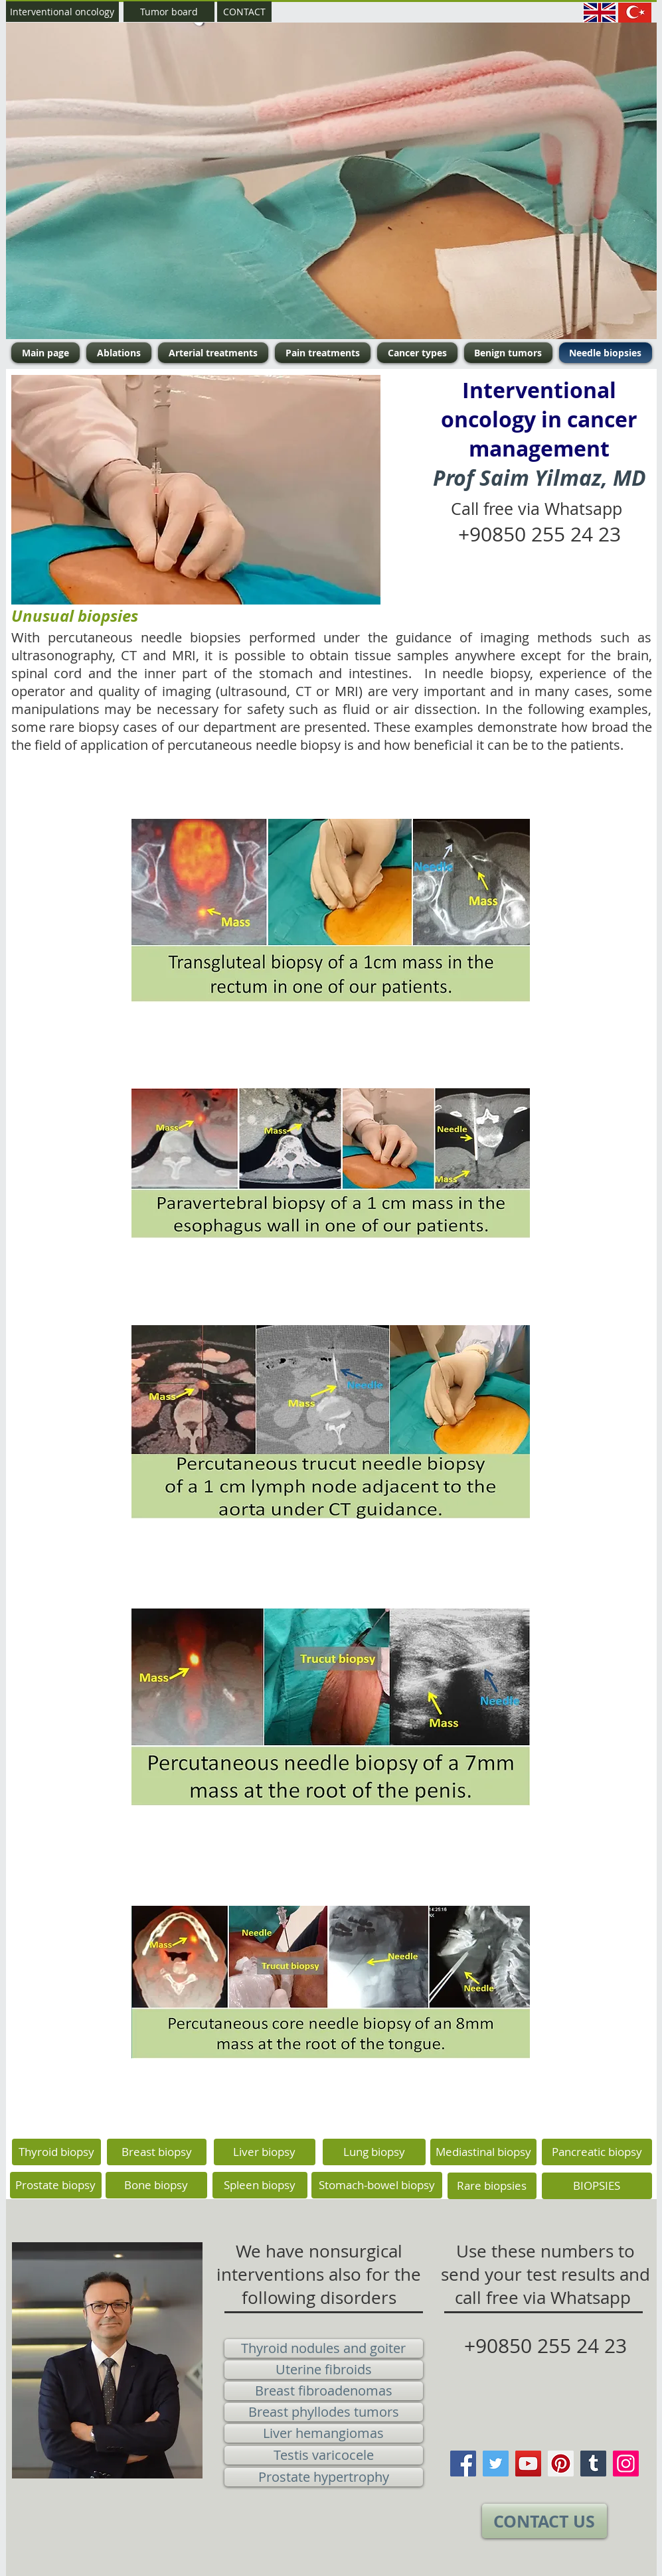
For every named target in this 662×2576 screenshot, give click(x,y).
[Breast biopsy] (157, 2152)
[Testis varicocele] (323, 2455)
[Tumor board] (169, 11)
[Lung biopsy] (374, 2152)
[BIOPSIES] (597, 2186)
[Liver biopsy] (264, 2152)
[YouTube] (528, 2463)
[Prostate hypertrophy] (323, 2477)
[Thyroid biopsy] (56, 2152)
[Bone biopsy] (156, 2185)
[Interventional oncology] (62, 11)
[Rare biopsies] (492, 2186)
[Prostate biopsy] (56, 2185)
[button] (331, 181)
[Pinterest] (561, 2463)
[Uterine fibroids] (323, 2369)
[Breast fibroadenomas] (323, 2391)
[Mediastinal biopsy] (483, 2152)
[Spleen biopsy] (259, 2185)
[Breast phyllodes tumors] (323, 2412)
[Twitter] (496, 2463)
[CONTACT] (244, 11)
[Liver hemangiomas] (323, 2433)
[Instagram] (626, 2463)
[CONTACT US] (544, 2521)
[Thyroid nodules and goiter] (323, 2348)
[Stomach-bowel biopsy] (376, 2185)
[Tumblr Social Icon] (593, 2463)
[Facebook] (463, 2463)
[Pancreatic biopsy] (597, 2152)
